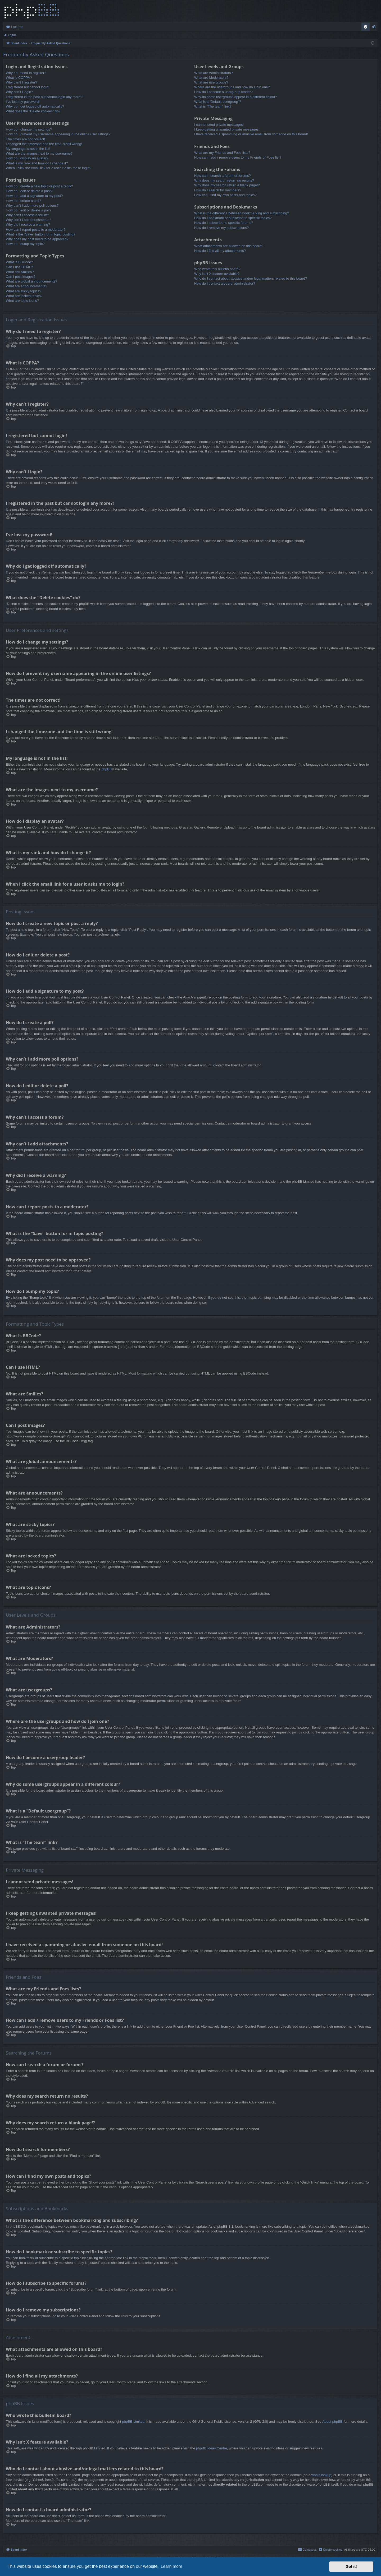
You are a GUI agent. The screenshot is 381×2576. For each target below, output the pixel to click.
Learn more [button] (171, 2566)
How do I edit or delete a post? (29, 191)
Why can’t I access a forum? (27, 215)
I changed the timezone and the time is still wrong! (44, 144)
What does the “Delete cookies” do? (33, 111)
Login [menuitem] (375, 27)
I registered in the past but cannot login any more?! (44, 97)
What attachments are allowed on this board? (228, 246)
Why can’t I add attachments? (28, 220)
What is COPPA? (19, 78)
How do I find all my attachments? (220, 251)
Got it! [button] (351, 2566)
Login (12, 35)
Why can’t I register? (21, 82)
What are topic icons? (22, 301)
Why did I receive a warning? (28, 224)
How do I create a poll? (23, 201)
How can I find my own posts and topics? (225, 195)
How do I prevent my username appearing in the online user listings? (58, 134)
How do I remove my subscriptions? (221, 228)
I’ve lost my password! (23, 102)
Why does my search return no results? (224, 180)
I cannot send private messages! (219, 125)
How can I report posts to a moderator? (35, 230)
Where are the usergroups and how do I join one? (232, 87)
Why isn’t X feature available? (216, 274)
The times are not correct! (25, 139)
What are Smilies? (20, 272)
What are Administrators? (213, 73)
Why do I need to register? (26, 73)
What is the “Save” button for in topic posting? (40, 234)
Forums (17, 26)
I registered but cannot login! (27, 87)
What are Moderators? (211, 78)
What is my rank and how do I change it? (37, 163)
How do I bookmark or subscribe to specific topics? (233, 218)
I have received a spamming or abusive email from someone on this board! (251, 134)
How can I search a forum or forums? (222, 176)
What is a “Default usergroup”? (217, 102)
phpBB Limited (133, 2422)
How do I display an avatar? (27, 158)
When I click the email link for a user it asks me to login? (48, 168)
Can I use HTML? (19, 267)
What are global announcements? (31, 281)
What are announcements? (26, 286)
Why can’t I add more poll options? (32, 205)
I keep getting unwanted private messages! (227, 129)
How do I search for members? (217, 190)
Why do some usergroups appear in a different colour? (235, 97)
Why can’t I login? (19, 92)
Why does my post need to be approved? (37, 239)
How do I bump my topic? (25, 244)
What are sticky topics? (23, 291)
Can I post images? (20, 277)
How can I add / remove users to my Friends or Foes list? (237, 157)
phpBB (106, 769)
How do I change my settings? (29, 129)
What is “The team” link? (213, 106)
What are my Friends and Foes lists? (222, 153)
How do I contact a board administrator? (224, 283)
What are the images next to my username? (39, 153)
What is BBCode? (19, 262)
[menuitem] (365, 26)
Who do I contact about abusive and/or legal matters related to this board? (250, 278)
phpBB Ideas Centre (211, 2448)
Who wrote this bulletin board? (217, 269)
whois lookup (321, 2475)
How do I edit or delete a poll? (28, 210)
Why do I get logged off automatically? (35, 106)
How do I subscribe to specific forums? (223, 223)
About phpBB (332, 2422)
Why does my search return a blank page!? (227, 185)
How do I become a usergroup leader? (223, 92)
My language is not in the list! (28, 149)
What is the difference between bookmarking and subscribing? (241, 213)
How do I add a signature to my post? (34, 196)
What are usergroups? (211, 82)
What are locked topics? (24, 296)
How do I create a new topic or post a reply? (39, 186)
